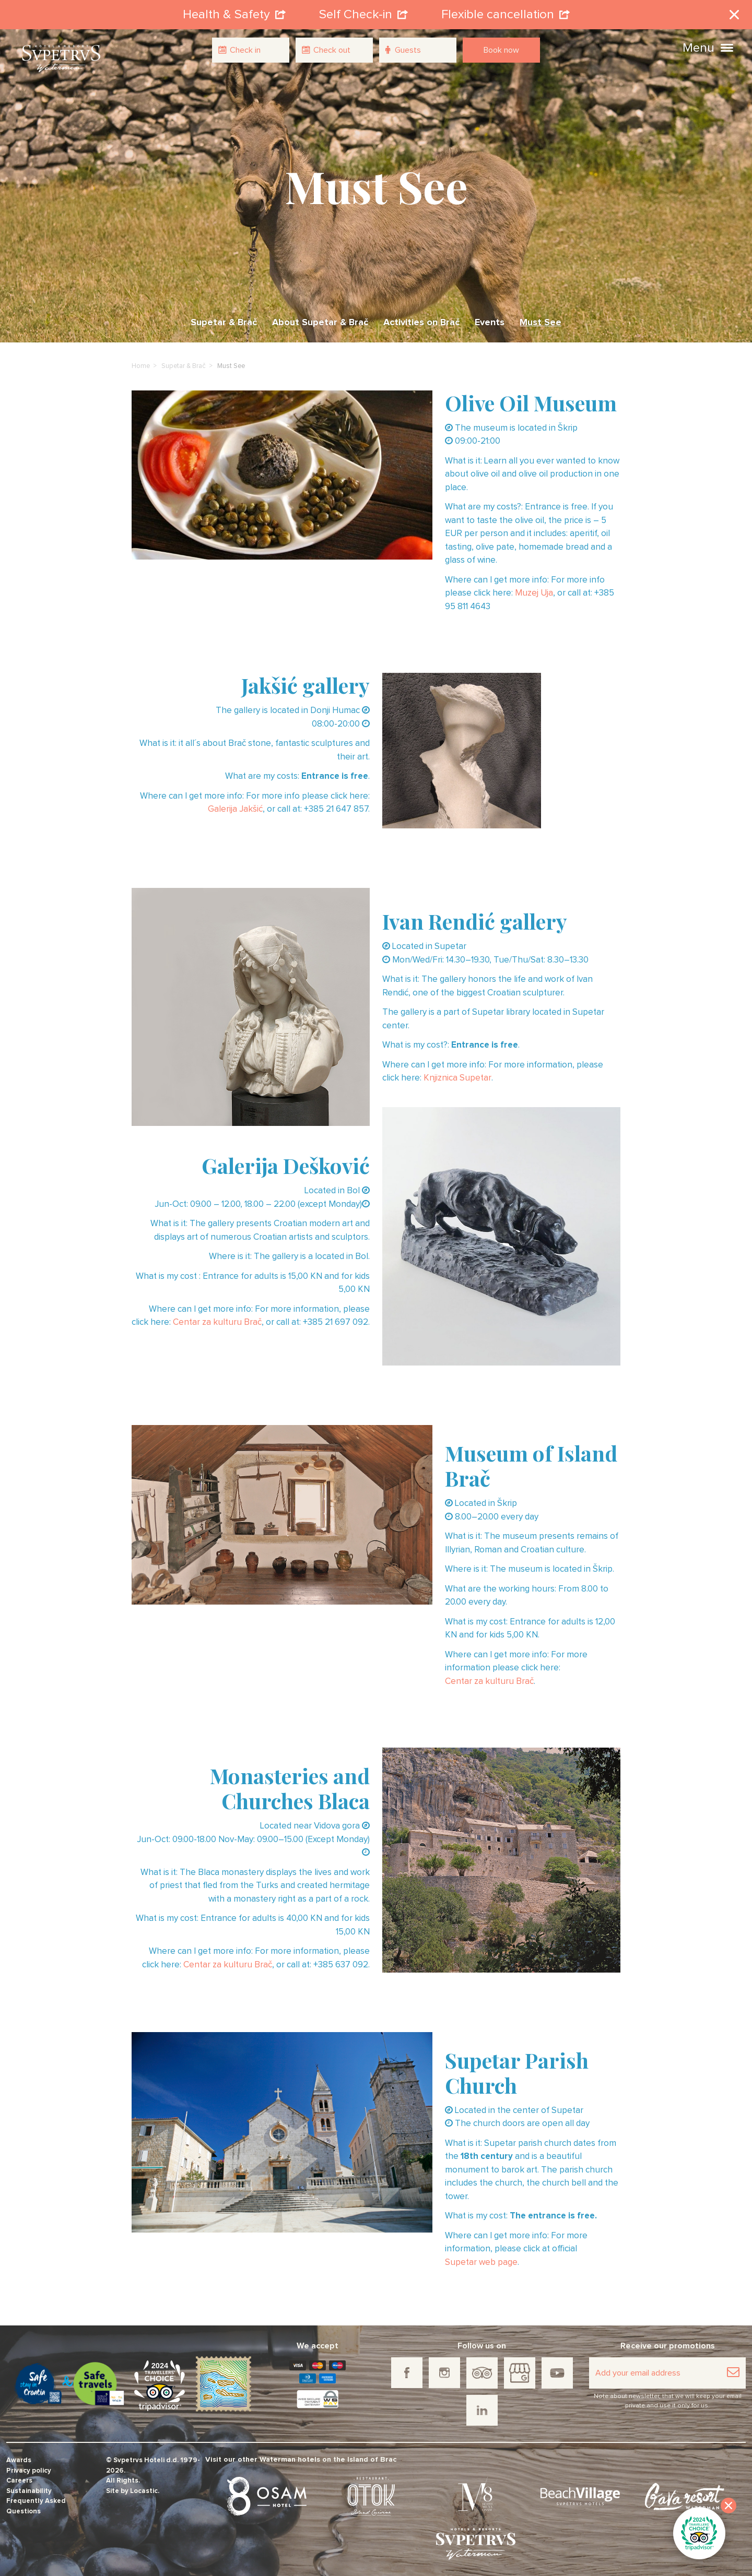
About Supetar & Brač (320, 318)
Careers (19, 2476)
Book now (501, 50)
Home (141, 362)
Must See (540, 318)
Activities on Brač (421, 318)
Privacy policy (28, 2466)
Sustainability (29, 2487)
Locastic (144, 2487)
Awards (18, 2456)
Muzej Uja (534, 589)
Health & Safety (234, 12)
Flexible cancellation (505, 12)
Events (489, 318)
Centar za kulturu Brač (217, 1318)
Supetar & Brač (224, 318)
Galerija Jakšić (235, 805)
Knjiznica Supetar (457, 1074)
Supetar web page (481, 2258)
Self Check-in (363, 12)
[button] (727, 46)
